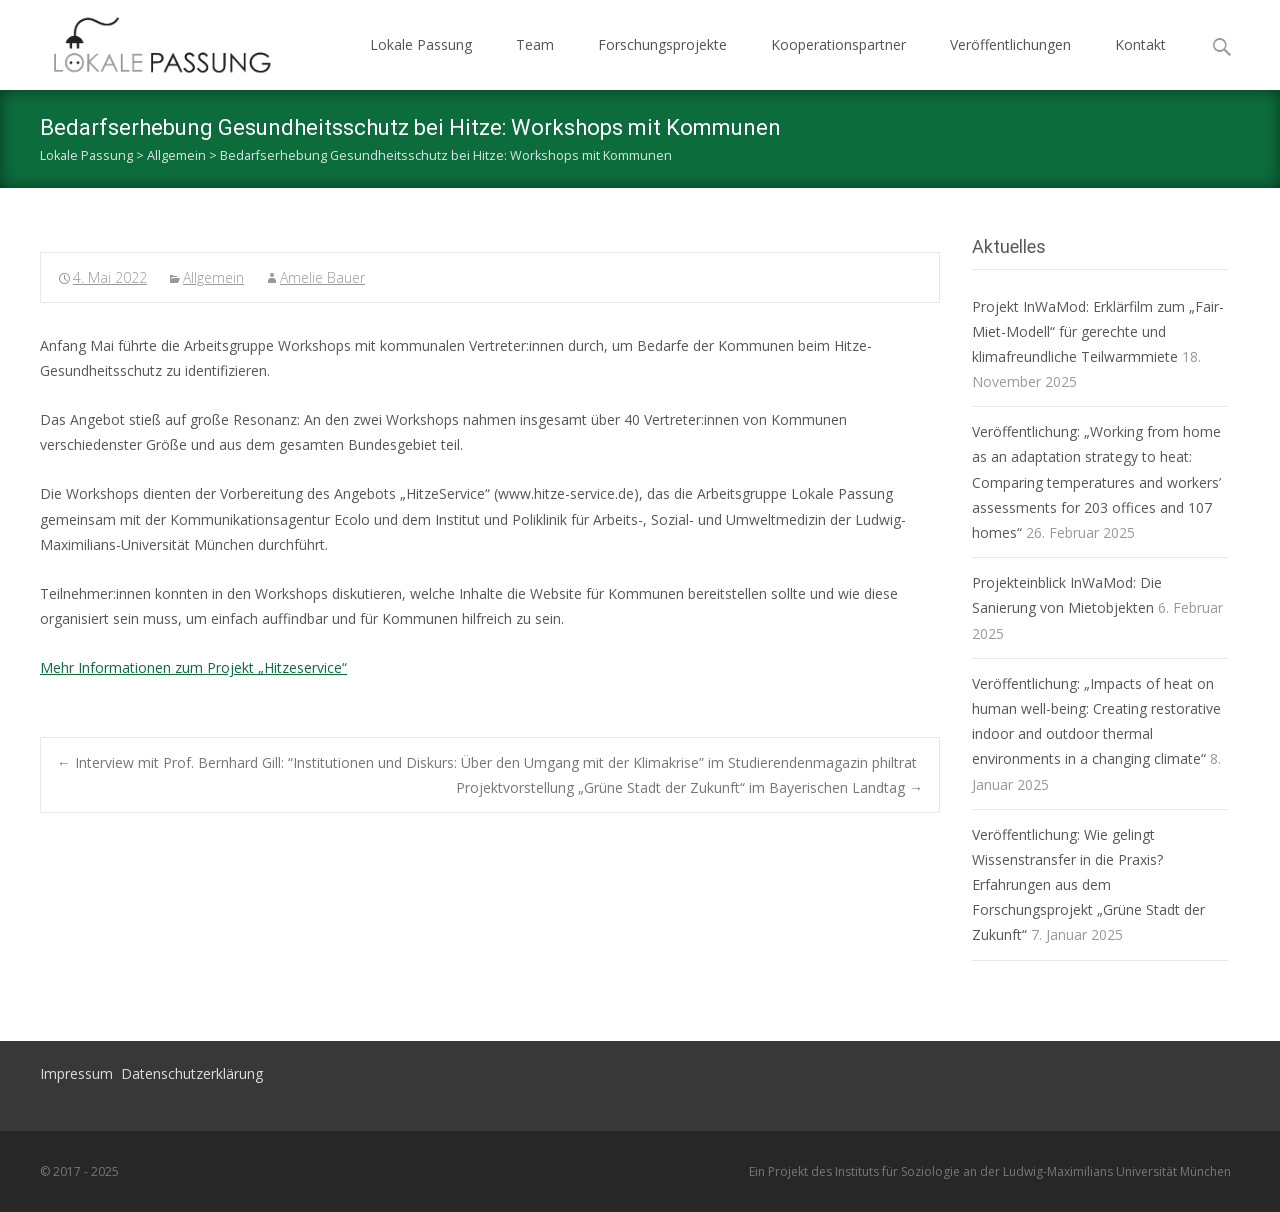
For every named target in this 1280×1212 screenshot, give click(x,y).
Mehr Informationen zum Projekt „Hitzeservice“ (193, 667)
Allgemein (213, 277)
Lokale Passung (421, 44)
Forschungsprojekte (662, 44)
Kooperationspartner (838, 44)
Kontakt (1140, 44)
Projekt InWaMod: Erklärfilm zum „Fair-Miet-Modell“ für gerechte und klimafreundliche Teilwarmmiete (1098, 331)
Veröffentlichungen (1010, 44)
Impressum (76, 1073)
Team (535, 44)
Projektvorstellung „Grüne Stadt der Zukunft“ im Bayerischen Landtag (689, 787)
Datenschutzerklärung (192, 1073)
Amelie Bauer (322, 277)
